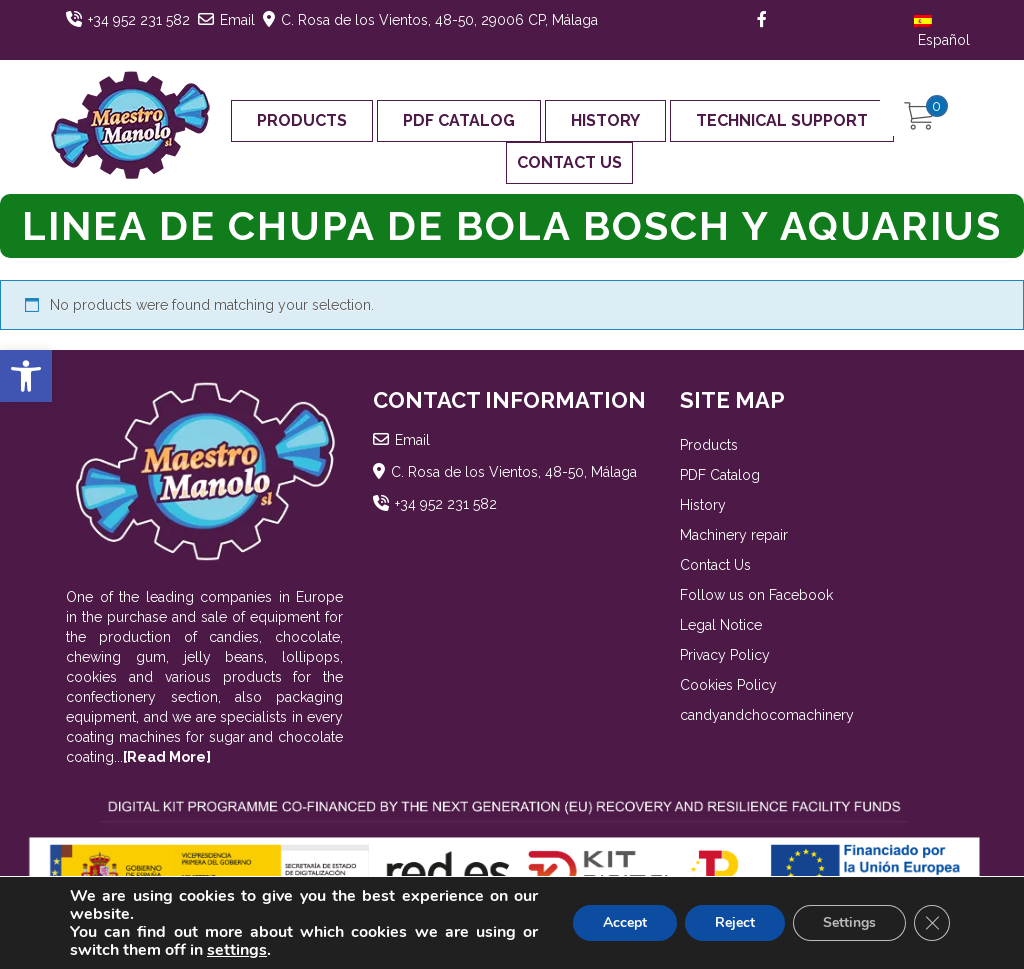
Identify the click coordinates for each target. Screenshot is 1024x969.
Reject (735, 922)
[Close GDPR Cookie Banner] (932, 923)
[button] (26, 376)
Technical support (782, 120)
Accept (625, 922)
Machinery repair (734, 535)
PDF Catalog (459, 120)
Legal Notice (721, 625)
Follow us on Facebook (756, 595)
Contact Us (569, 162)
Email (237, 20)
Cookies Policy (728, 685)
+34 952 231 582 (139, 20)
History (605, 120)
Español (942, 31)
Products (302, 120)
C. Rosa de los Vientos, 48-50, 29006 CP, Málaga (439, 20)
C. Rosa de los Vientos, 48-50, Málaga (514, 472)
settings (237, 950)
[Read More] (167, 757)
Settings (849, 922)
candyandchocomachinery (767, 715)
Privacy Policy (725, 655)
